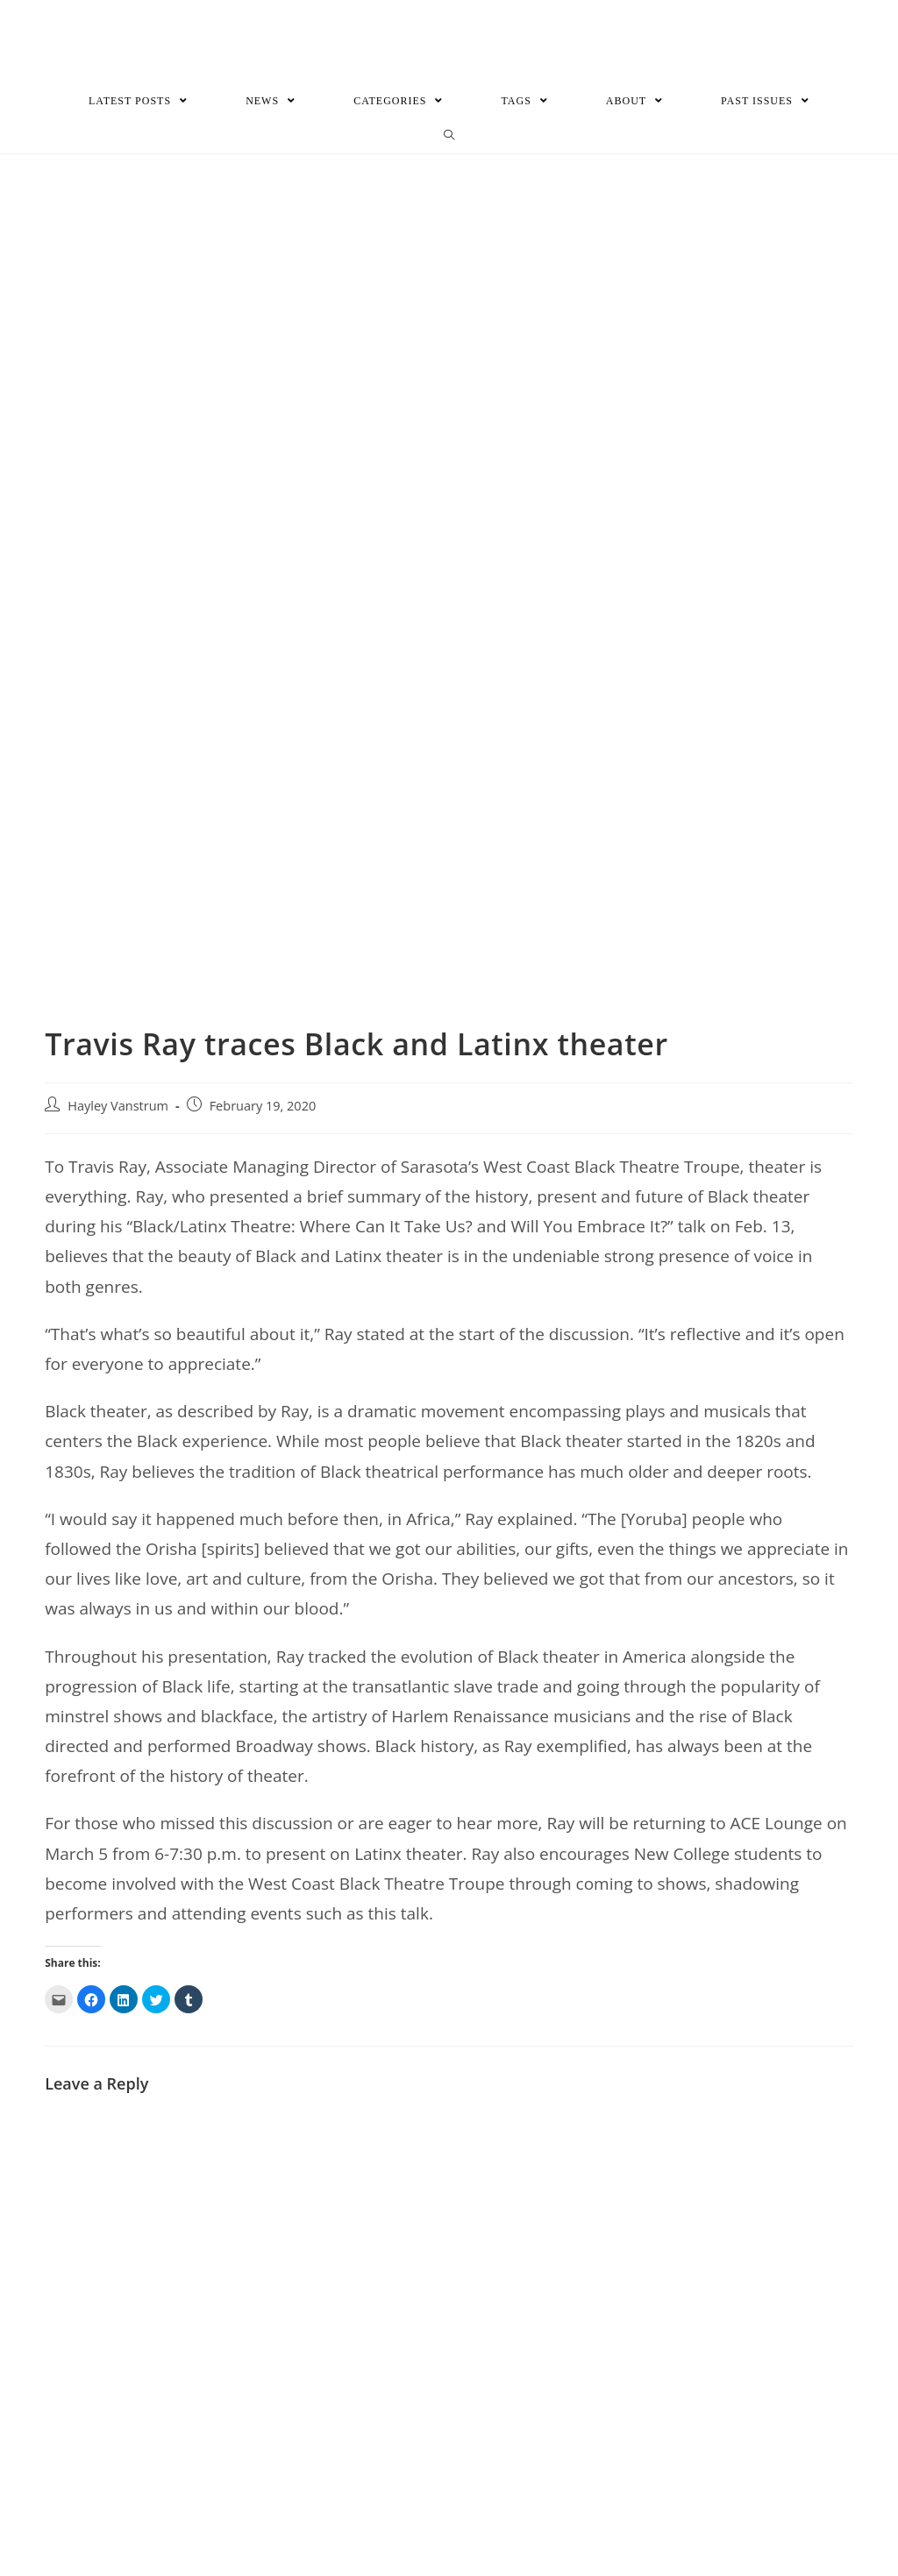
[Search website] (449, 135)
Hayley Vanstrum (118, 1104)
